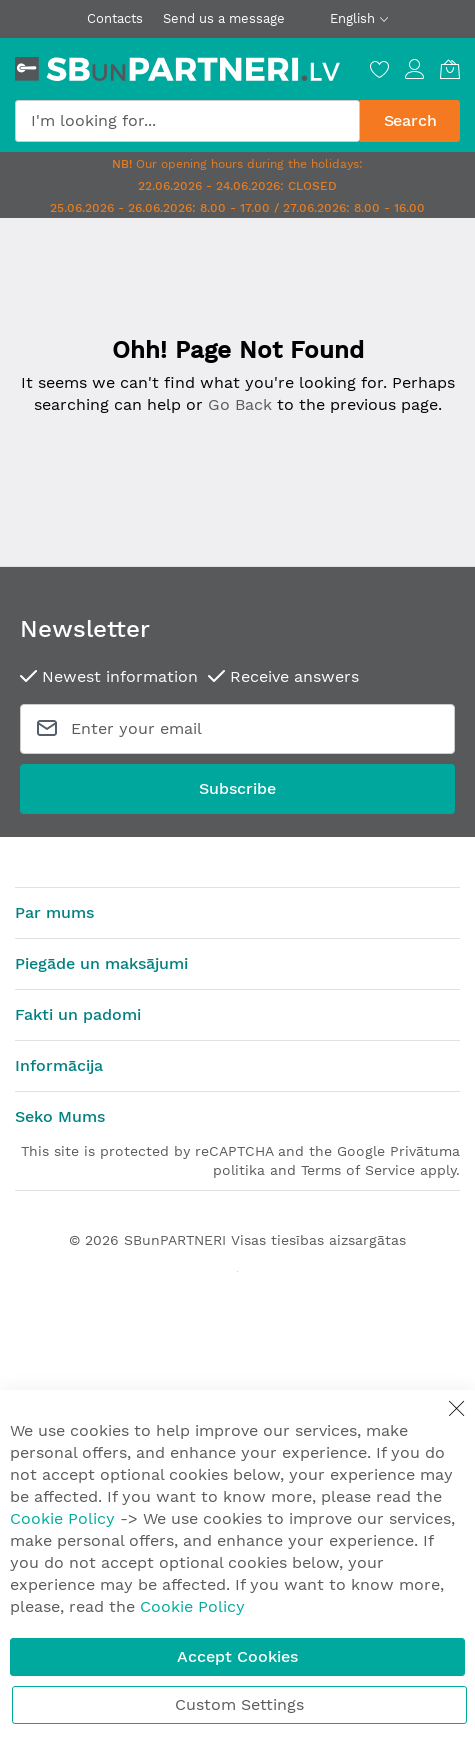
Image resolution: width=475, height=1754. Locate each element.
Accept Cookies (237, 1656)
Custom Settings (239, 1704)
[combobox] (187, 121)
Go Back (240, 404)
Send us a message (224, 18)
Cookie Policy (62, 1518)
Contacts (115, 18)
